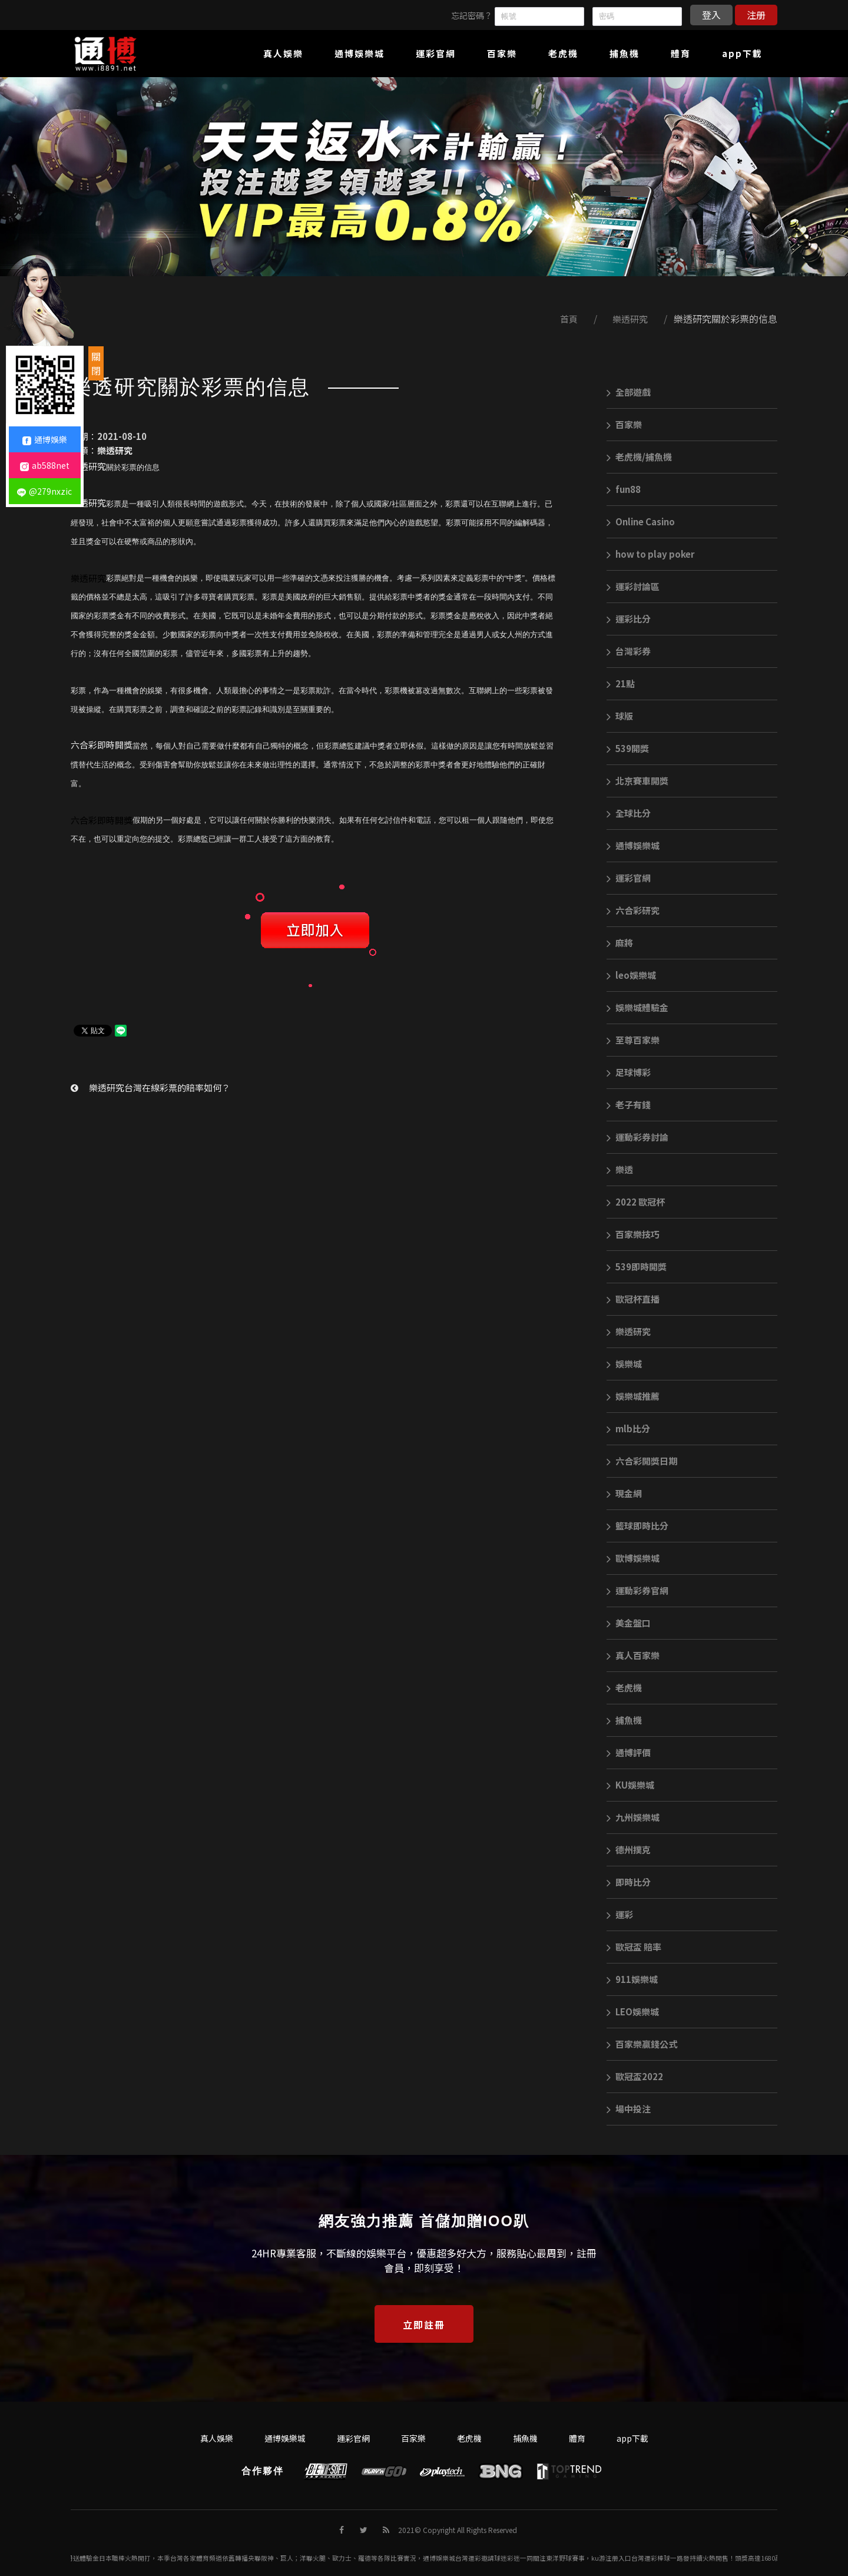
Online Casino (641, 521)
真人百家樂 (633, 1655)
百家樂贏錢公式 (642, 2043)
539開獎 (628, 748)
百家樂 (624, 424)
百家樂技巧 (633, 1234)
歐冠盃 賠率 (634, 1946)
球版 (620, 715)
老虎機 (624, 1687)
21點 (621, 683)
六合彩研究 (633, 910)
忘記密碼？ (471, 15)
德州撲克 (629, 1849)
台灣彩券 (629, 651)
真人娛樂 (216, 2438)
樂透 (620, 1169)
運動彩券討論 (637, 1136)
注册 (756, 15)
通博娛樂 (44, 439)
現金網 (624, 1493)
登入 (711, 15)
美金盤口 (629, 1622)
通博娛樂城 (633, 845)
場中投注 (629, 2108)
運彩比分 (629, 618)
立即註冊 (424, 2324)
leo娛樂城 (631, 975)
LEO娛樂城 (633, 2011)
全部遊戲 (629, 391)
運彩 (620, 1914)
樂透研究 (630, 319)
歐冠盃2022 (635, 2076)
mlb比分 (628, 1428)
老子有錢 (629, 1104)
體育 (577, 2438)
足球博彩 (629, 1072)
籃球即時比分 (637, 1525)
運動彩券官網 (637, 1590)
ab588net (44, 465)
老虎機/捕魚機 (639, 456)
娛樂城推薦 (633, 1396)
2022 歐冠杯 (636, 1201)
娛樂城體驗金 (637, 1007)
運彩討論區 (633, 586)
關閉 (96, 363)
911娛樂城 (632, 1979)
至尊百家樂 (633, 1039)
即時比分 (629, 1881)
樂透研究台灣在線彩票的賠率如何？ (150, 1087)
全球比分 (629, 813)
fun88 (624, 489)
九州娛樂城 (633, 1817)
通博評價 (629, 1752)
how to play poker (650, 553)
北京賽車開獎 (637, 780)
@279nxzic (44, 491)
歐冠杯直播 (633, 1298)
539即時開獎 (637, 1266)
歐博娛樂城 (633, 1558)
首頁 (569, 319)
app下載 (632, 2438)
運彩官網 (629, 877)
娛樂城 (624, 1363)
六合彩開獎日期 (642, 1460)
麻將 (620, 942)
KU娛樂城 (630, 1784)
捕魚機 (624, 1720)
